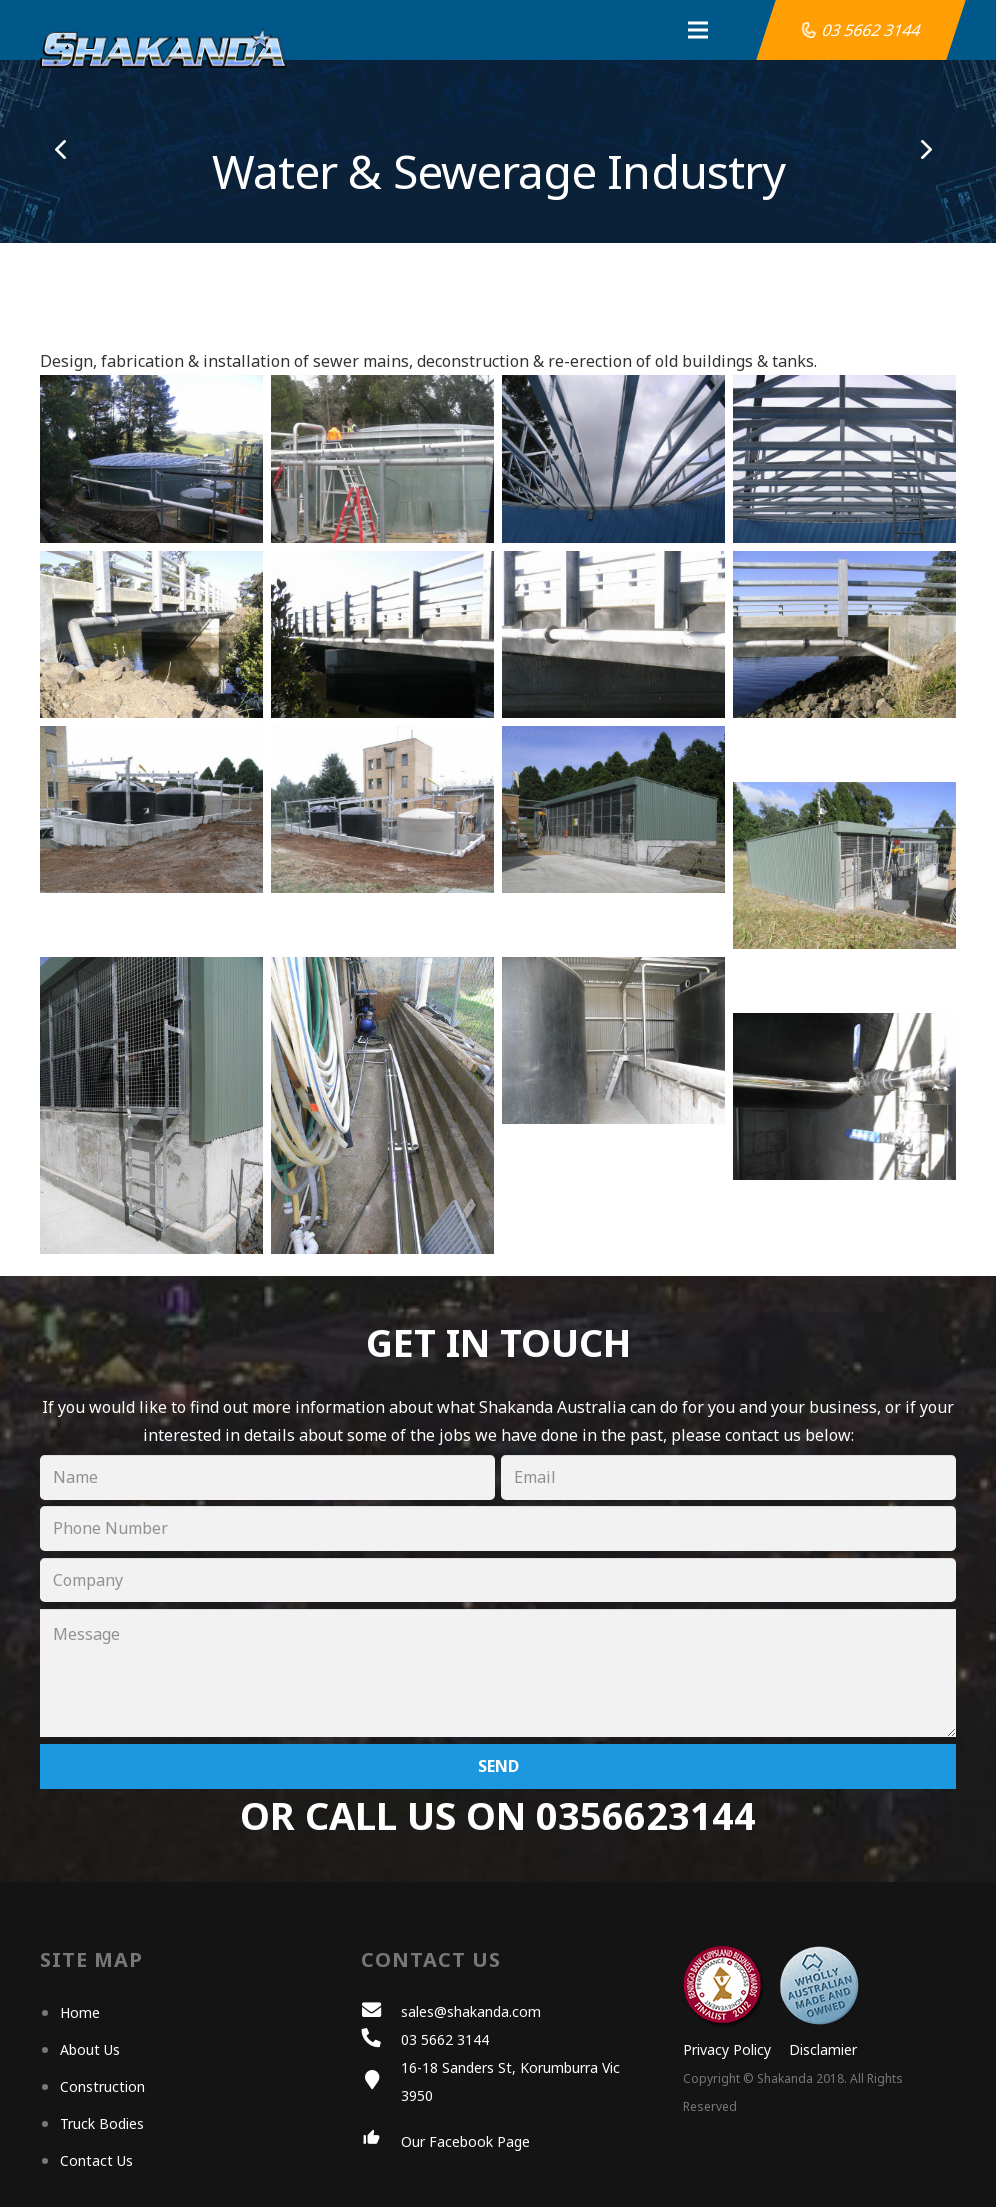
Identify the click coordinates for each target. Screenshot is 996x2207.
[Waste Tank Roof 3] (613, 458)
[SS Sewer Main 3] (613, 634)
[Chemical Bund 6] (382, 1105)
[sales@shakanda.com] (381, 2012)
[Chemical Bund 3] (613, 809)
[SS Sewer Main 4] (844, 634)
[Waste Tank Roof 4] (151, 458)
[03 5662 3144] (381, 2040)
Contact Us (96, 2160)
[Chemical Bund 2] (382, 809)
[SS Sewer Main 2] (382, 634)
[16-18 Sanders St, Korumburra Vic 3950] (381, 2082)
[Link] (163, 48)
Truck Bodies (102, 2123)
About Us (90, 2049)
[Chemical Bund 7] (844, 1096)
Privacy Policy (727, 2049)
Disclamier (823, 2049)
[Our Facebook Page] (381, 2142)
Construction (102, 2086)
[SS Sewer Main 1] (151, 634)
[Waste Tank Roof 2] (844, 458)
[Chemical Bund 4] (151, 1105)
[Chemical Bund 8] (844, 865)
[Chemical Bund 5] (613, 1040)
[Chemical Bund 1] (151, 809)
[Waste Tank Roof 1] (382, 458)
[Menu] (641, 30)
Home (80, 2012)
